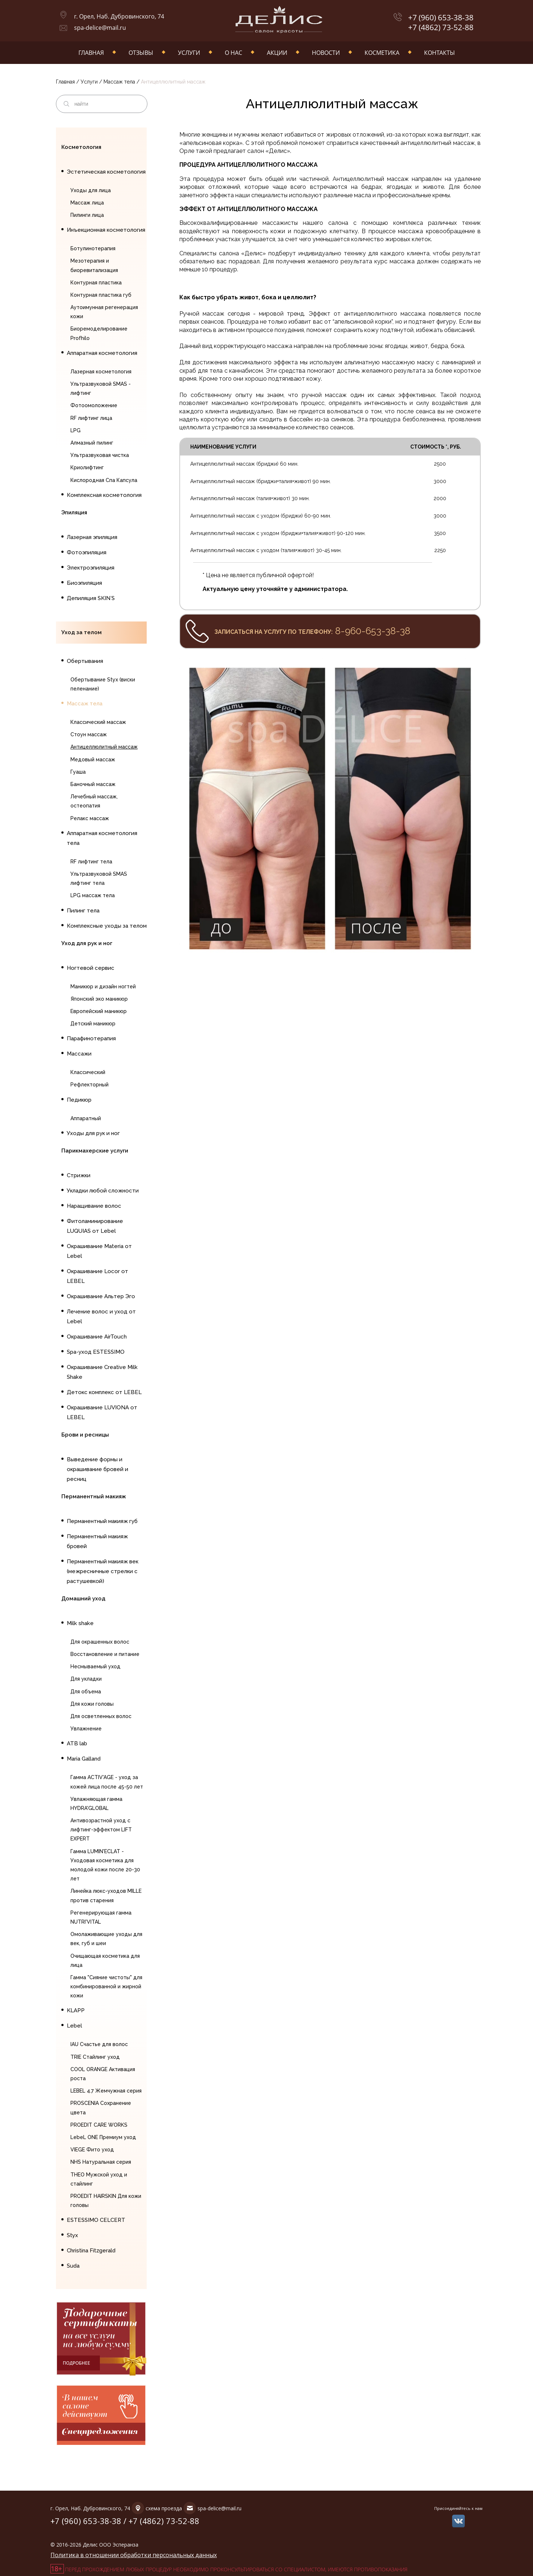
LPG (75, 430)
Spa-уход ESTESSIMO (96, 1352)
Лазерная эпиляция (92, 537)
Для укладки (86, 1679)
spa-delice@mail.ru (100, 28)
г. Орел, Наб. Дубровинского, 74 (119, 16)
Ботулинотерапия (92, 248)
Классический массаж (98, 722)
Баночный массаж (92, 784)
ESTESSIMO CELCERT (96, 2220)
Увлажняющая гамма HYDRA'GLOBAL (96, 1803)
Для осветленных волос (100, 1716)
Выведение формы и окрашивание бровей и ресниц (97, 1469)
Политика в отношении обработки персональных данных (133, 2555)
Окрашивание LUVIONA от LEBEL (102, 1412)
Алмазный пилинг (91, 443)
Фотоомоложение (93, 405)
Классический (87, 1072)
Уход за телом (81, 632)
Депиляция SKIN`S (91, 598)
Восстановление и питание (104, 1654)
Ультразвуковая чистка (99, 455)
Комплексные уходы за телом (107, 926)
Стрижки (78, 1175)
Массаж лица (87, 203)
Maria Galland (84, 1758)
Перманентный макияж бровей (97, 1541)
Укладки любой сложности (103, 1190)
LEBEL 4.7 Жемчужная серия (106, 2091)
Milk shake (80, 1623)
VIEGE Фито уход (92, 2149)
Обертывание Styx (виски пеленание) (102, 684)
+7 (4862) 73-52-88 (440, 27)
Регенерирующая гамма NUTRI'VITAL (100, 1917)
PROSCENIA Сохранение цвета (100, 2107)
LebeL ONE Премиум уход (103, 2137)
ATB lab (77, 1743)
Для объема (85, 1691)
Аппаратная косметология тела (102, 838)
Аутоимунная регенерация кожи (104, 311)
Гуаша (78, 772)
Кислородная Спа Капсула (103, 480)
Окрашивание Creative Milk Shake (102, 1372)
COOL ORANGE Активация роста (102, 2073)
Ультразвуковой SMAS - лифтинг (100, 388)
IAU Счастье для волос (99, 2044)
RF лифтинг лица (91, 418)
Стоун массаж (88, 734)
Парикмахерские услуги (94, 1150)
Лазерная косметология (100, 371)
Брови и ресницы (85, 1434)
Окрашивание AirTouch (97, 1336)
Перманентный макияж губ (102, 1521)
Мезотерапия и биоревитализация (94, 265)
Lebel (74, 2025)
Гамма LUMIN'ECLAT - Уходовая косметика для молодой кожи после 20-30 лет (105, 1865)
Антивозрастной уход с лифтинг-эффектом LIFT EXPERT (101, 1830)
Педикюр (79, 1100)
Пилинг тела (83, 910)
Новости (326, 53)
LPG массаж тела (92, 895)
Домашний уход (83, 1598)
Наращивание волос (94, 1206)
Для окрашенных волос (99, 1642)
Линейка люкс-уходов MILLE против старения (106, 1895)
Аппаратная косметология (102, 353)
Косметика (382, 53)
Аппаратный (85, 1118)
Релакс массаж (89, 818)
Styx (72, 2235)
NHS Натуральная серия (100, 2162)
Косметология (81, 147)
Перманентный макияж (93, 1496)
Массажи (79, 1053)
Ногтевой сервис (90, 968)
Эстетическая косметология (106, 172)
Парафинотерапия (91, 1038)
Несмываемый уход (95, 1666)
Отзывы (141, 53)
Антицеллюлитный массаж (104, 747)
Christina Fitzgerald (91, 2250)
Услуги (189, 53)
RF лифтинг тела (91, 861)
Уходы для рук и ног (93, 1133)
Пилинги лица (87, 215)
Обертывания (85, 661)
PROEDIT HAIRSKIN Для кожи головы (105, 2200)
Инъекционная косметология (106, 230)
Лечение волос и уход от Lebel (101, 1316)
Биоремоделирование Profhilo (98, 333)
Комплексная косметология (104, 495)
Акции (277, 53)
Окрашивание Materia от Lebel (99, 1251)
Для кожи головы (92, 1704)
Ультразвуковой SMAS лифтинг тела (98, 878)
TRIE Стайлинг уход (95, 2057)
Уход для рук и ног (86, 943)
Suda (73, 2266)
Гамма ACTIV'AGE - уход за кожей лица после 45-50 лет (106, 1781)
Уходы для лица (90, 190)
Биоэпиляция (84, 583)
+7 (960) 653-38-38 (440, 18)
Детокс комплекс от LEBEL (104, 1392)
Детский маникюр (92, 1023)
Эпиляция (74, 512)
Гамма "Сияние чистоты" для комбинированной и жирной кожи (106, 1986)
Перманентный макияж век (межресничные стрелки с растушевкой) (102, 1571)
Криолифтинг (87, 467)
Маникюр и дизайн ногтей (103, 986)
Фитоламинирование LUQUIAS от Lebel (95, 1226)
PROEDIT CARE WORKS (98, 2125)
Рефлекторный (89, 1084)
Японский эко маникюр (99, 999)
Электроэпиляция (90, 567)
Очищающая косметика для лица (105, 1960)
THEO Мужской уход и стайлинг (98, 2179)
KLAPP (76, 2010)
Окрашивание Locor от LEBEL (97, 1276)
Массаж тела (119, 82)
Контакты (439, 53)
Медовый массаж (92, 759)
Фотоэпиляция (86, 552)
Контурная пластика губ (100, 295)
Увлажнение (86, 1728)
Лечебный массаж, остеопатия (94, 801)
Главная (91, 53)
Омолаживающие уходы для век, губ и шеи (106, 1938)
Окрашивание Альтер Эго (101, 1296)
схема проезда (164, 2508)
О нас (233, 53)
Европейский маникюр (98, 1011)
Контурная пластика (96, 282)
